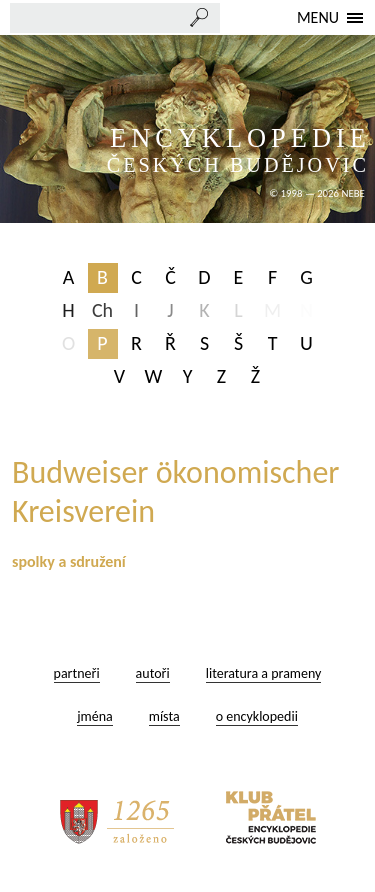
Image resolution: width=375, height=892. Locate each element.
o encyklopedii (257, 716)
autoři (153, 673)
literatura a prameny (264, 673)
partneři (77, 673)
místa (164, 716)
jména (95, 716)
